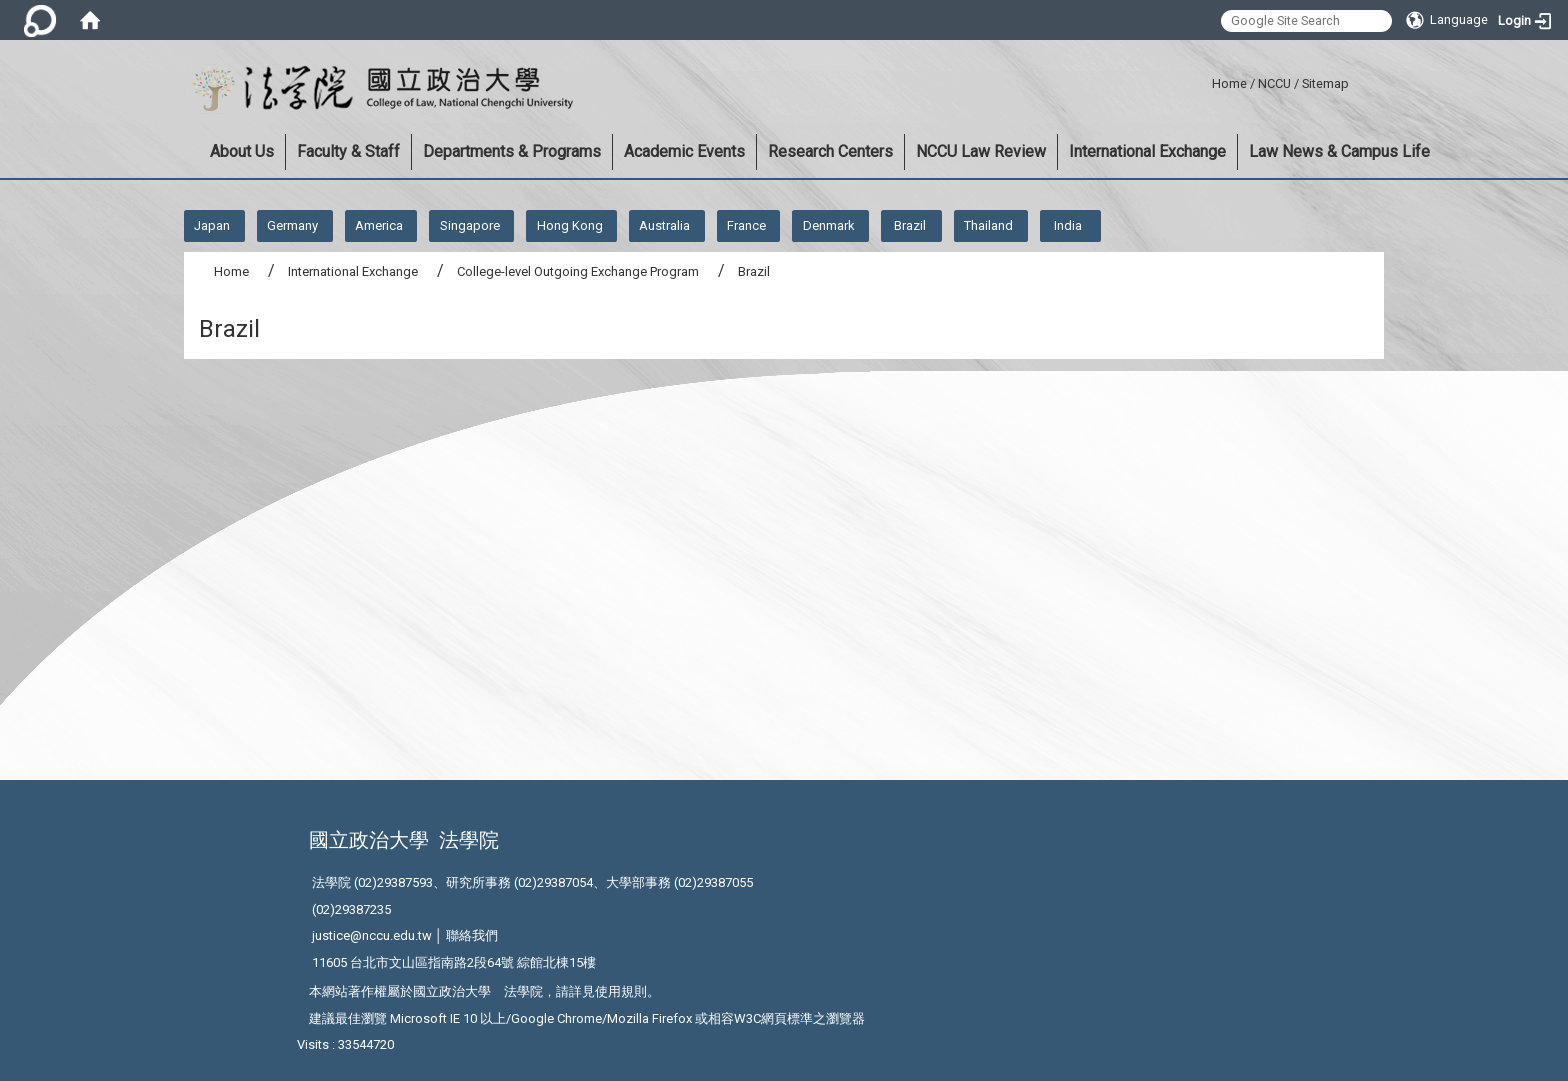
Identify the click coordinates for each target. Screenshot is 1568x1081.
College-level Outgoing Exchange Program (578, 271)
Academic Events (684, 151)
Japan (212, 225)
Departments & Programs (512, 151)
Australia (664, 225)
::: (1204, 80)
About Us (242, 151)
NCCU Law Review (981, 151)
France (746, 225)
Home (1229, 83)
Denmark (829, 225)
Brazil (910, 225)
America (379, 225)
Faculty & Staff (348, 151)
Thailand (988, 225)
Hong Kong (570, 225)
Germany (292, 225)
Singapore (470, 225)
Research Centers (830, 151)
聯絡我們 (472, 935)
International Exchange (1147, 151)
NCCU (1274, 83)
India (1068, 225)
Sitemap (1325, 83)
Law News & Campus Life (1339, 151)
